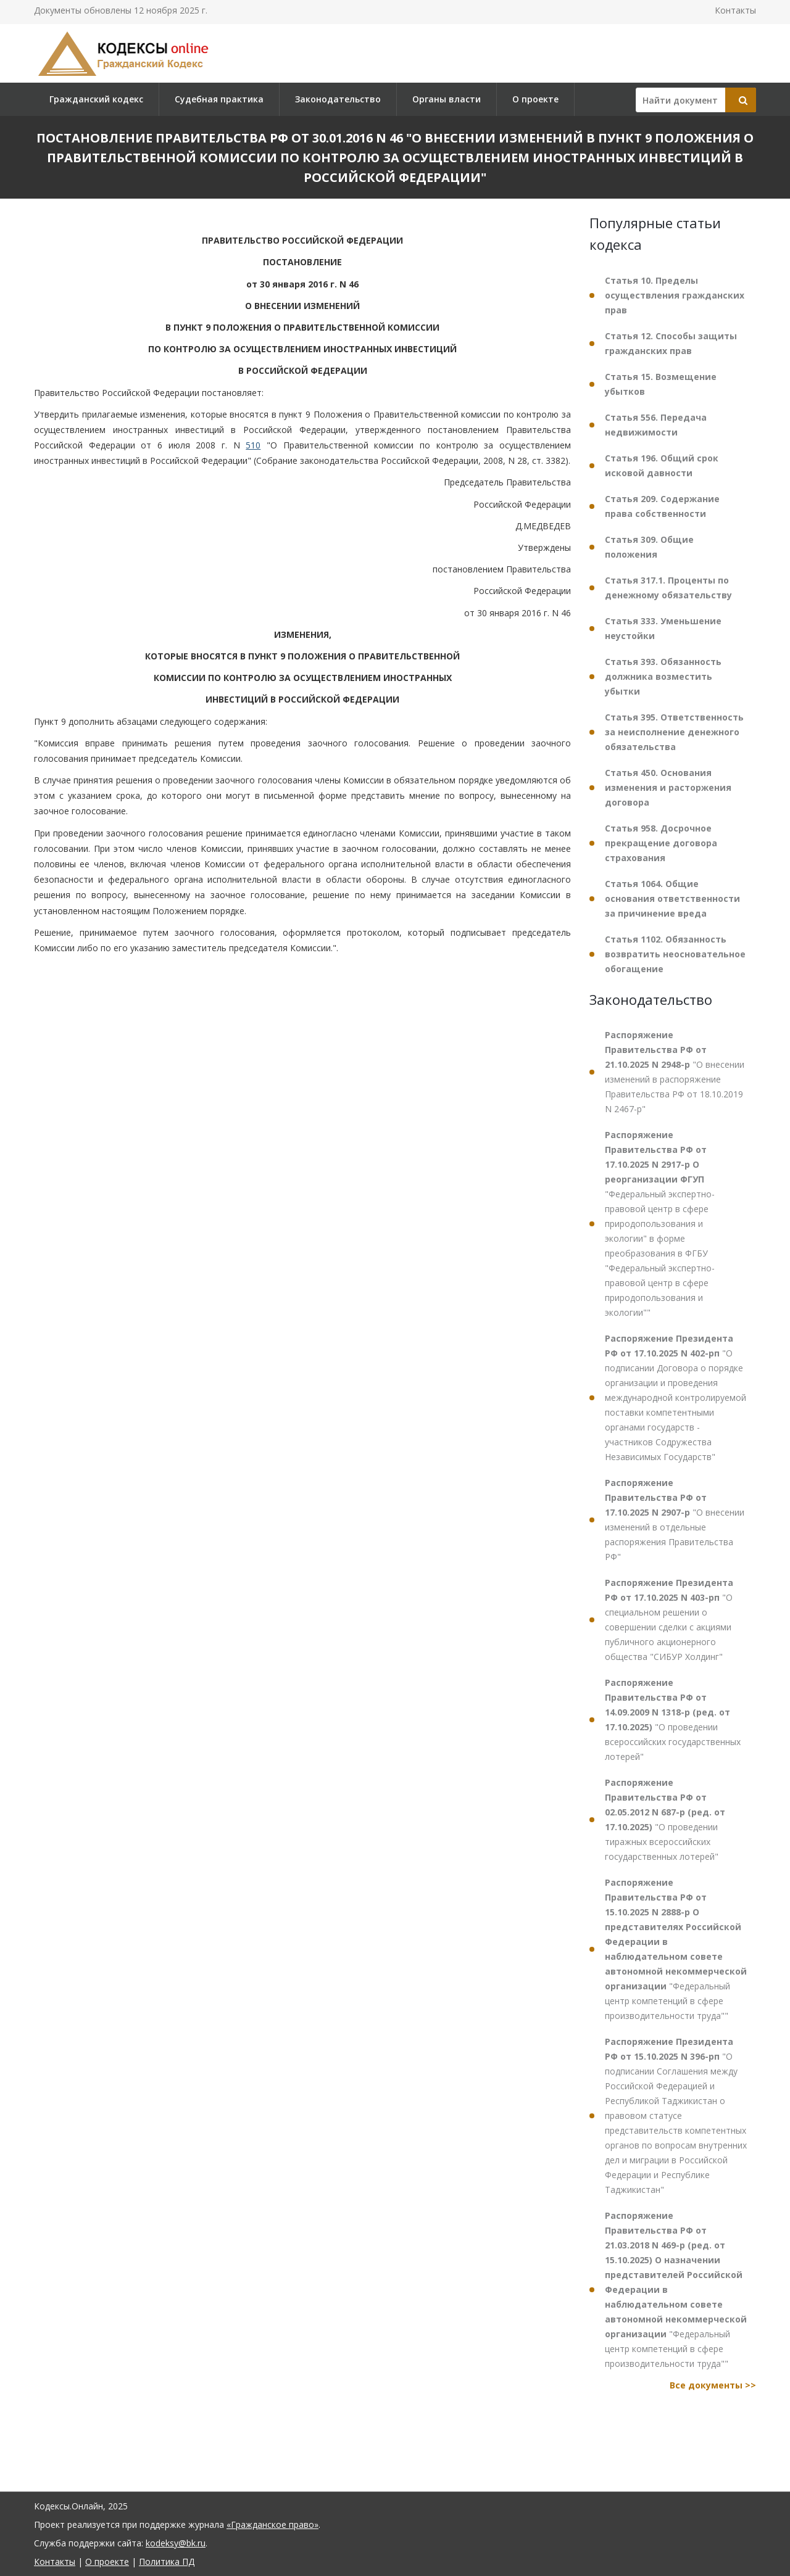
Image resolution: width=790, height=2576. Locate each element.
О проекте (535, 99)
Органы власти (446, 99)
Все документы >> (713, 2385)
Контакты (735, 10)
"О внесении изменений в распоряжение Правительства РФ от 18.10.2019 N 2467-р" (674, 1072)
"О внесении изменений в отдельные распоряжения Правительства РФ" (674, 1520)
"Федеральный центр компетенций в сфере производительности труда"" (676, 1948)
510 (253, 445)
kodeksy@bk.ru (176, 2543)
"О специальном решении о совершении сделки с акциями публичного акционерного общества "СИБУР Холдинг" (669, 1619)
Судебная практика (219, 99)
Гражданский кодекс (96, 99)
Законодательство (338, 99)
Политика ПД (166, 2561)
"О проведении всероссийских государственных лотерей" (673, 1719)
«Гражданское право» (272, 2524)
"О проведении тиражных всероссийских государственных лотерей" (665, 1819)
